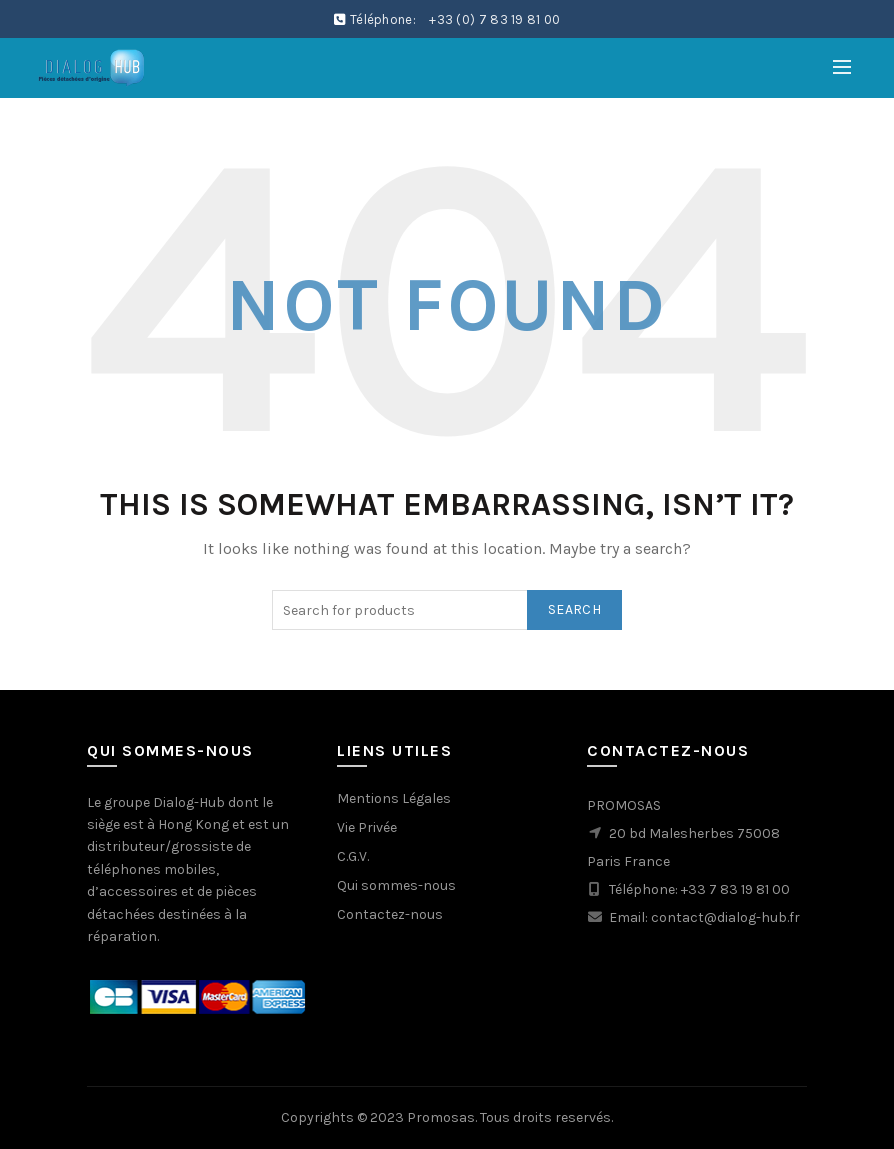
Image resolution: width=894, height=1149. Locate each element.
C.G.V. (353, 856)
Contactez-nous (390, 914)
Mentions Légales (394, 798)
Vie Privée (367, 827)
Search (574, 609)
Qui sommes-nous (396, 885)
